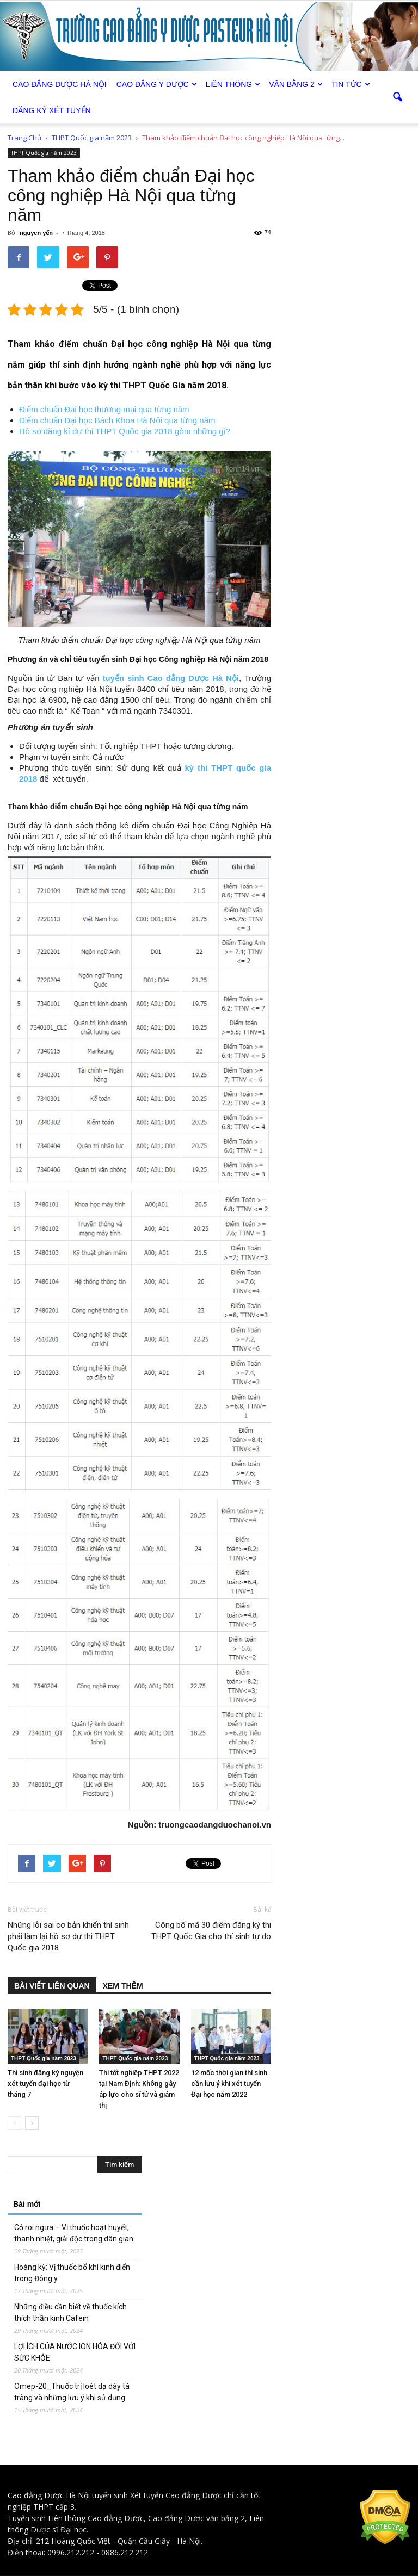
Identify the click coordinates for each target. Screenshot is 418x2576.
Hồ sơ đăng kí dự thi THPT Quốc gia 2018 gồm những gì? (124, 431)
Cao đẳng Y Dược (156, 84)
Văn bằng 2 (296, 84)
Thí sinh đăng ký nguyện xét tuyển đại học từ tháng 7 (45, 2083)
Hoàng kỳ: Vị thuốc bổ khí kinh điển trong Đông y (72, 2273)
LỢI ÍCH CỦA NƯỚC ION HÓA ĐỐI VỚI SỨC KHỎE (75, 2352)
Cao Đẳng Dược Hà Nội (60, 84)
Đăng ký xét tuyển (52, 110)
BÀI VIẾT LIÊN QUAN (52, 1985)
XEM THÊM (123, 1985)
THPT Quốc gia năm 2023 (44, 153)
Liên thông (233, 84)
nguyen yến (36, 233)
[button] (397, 97)
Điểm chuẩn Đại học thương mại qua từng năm (104, 409)
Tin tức (350, 84)
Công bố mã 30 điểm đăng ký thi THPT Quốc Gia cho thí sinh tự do (211, 1930)
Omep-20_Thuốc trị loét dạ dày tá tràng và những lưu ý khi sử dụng (72, 2392)
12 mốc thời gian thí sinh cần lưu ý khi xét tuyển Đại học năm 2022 (229, 2083)
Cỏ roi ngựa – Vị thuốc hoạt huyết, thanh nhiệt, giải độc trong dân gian (73, 2233)
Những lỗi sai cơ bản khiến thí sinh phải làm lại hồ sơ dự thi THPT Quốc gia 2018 (68, 1936)
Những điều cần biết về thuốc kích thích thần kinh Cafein (70, 2312)
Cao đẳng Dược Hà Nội (49, 2495)
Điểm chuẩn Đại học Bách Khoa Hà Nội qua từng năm (117, 420)
